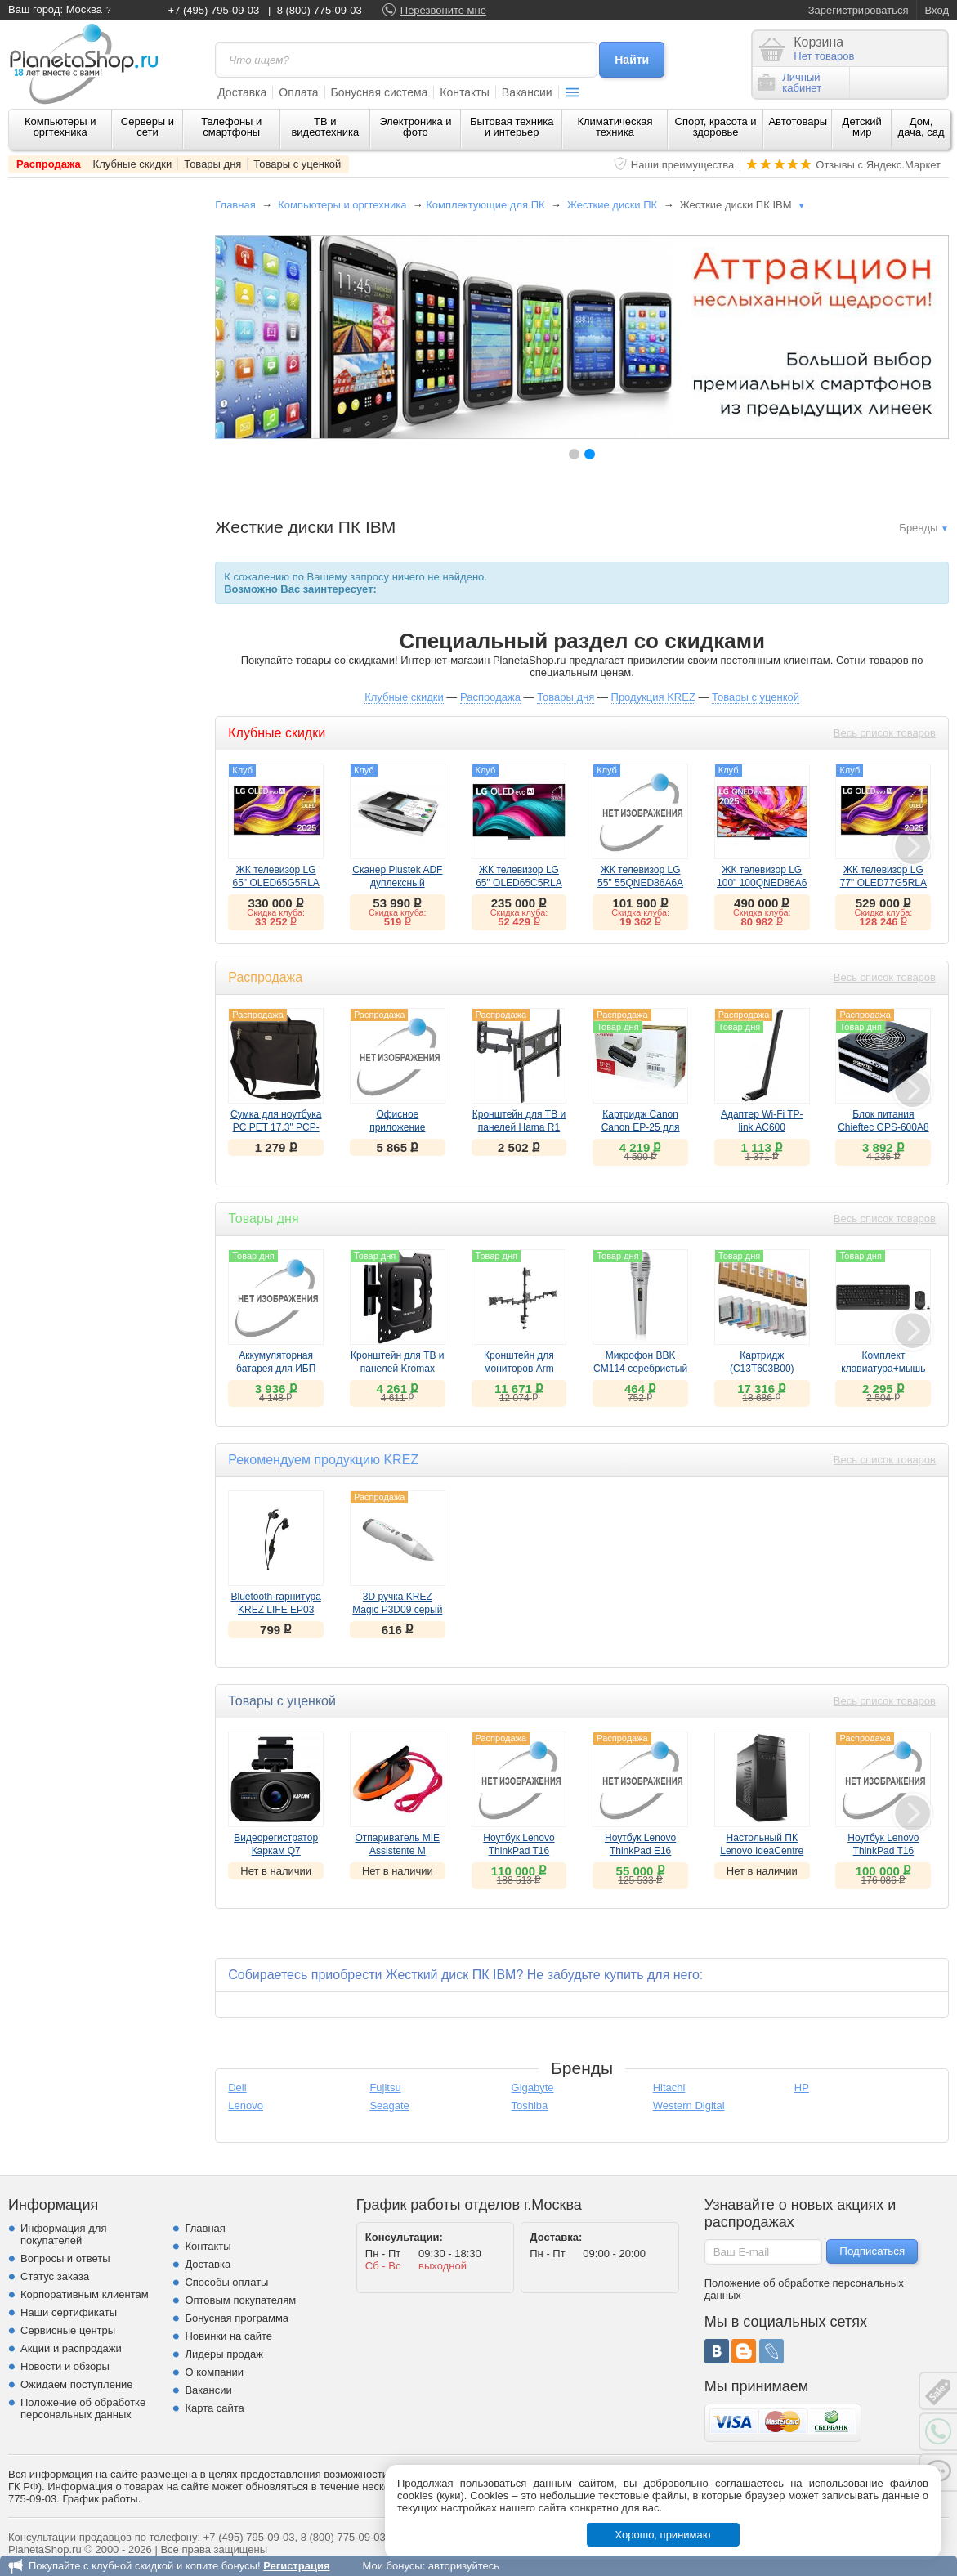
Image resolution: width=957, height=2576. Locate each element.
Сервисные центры (67, 2330)
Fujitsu (384, 2087)
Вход (937, 10)
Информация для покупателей (63, 2234)
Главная (235, 205)
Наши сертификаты (68, 2312)
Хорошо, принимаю (663, 2535)
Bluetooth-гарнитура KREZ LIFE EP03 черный (276, 1609)
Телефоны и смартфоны (231, 126)
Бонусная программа (236, 2318)
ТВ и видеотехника (325, 126)
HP (801, 2087)
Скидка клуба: (276, 912)
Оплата (298, 92)
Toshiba (530, 2105)
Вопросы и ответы (65, 2258)
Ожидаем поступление (76, 2384)
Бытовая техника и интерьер (511, 126)
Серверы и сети (147, 126)
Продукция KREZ (653, 697)
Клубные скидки (132, 164)
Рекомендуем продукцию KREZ (323, 1460)
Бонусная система (379, 92)
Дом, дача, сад (921, 126)
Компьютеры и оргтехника (60, 126)
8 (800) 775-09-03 (319, 10)
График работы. (102, 2499)
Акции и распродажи (71, 2348)
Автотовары (797, 121)
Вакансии (527, 92)
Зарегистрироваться (858, 10)
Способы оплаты (226, 2282)
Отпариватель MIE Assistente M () (398, 1851)
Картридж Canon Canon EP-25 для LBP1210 (640, 1127)
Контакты (464, 92)
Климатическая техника (614, 126)
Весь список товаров (885, 733)
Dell (237, 2087)
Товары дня (212, 164)
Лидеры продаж (224, 2354)
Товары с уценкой (297, 164)
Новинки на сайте (228, 2336)
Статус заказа (54, 2276)
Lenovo (245, 2105)
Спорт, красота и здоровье (716, 126)
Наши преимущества (683, 165)
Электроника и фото (415, 126)
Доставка (241, 92)
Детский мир (862, 126)
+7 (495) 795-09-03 (214, 10)
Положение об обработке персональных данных (82, 2408)
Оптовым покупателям (240, 2300)
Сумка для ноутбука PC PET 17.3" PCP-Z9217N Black (276, 1127)
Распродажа (48, 164)
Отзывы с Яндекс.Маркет (878, 165)
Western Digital (689, 2105)
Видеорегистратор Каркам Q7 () (276, 1851)
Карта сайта (214, 2408)
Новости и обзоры (65, 2366)
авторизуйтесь (463, 2566)
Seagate (389, 2105)
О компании (214, 2372)
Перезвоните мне (443, 10)
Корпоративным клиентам (84, 2294)
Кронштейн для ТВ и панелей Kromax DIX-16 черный (398, 1368)
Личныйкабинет (789, 82)
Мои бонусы (392, 2566)
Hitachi (669, 2087)
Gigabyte (533, 2087)
